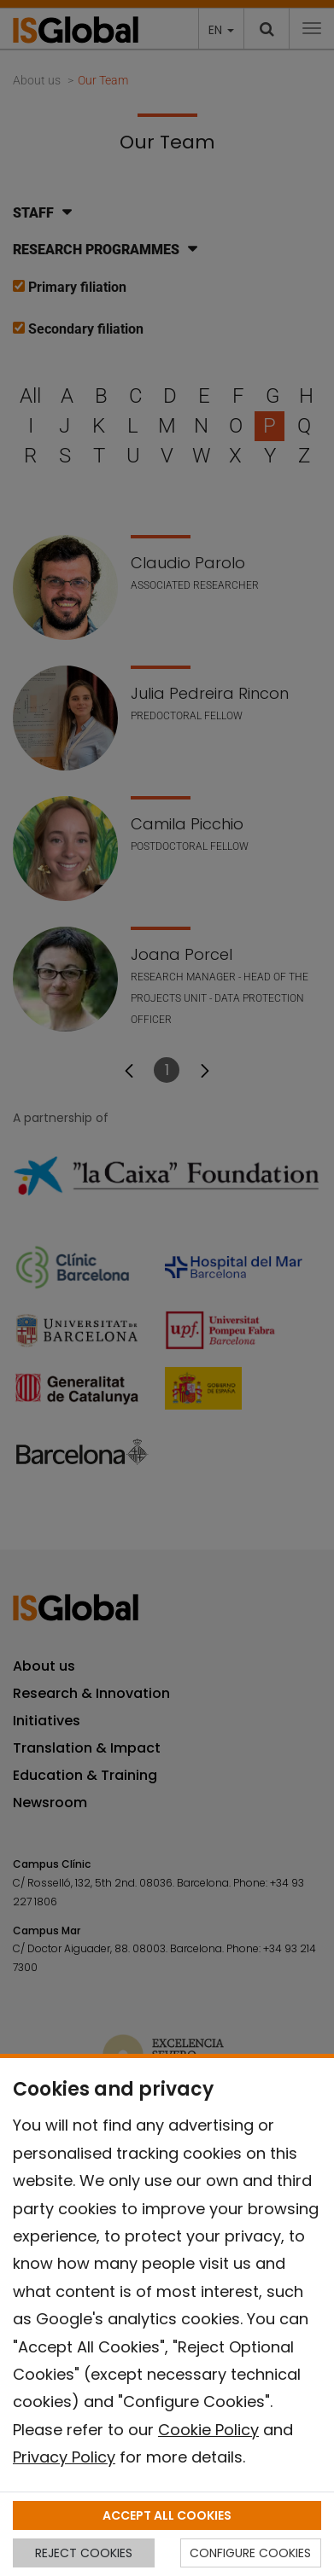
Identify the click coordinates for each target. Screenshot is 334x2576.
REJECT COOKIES (83, 2552)
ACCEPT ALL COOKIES (167, 2515)
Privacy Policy (64, 2457)
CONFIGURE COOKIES (250, 2552)
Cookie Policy (208, 2429)
